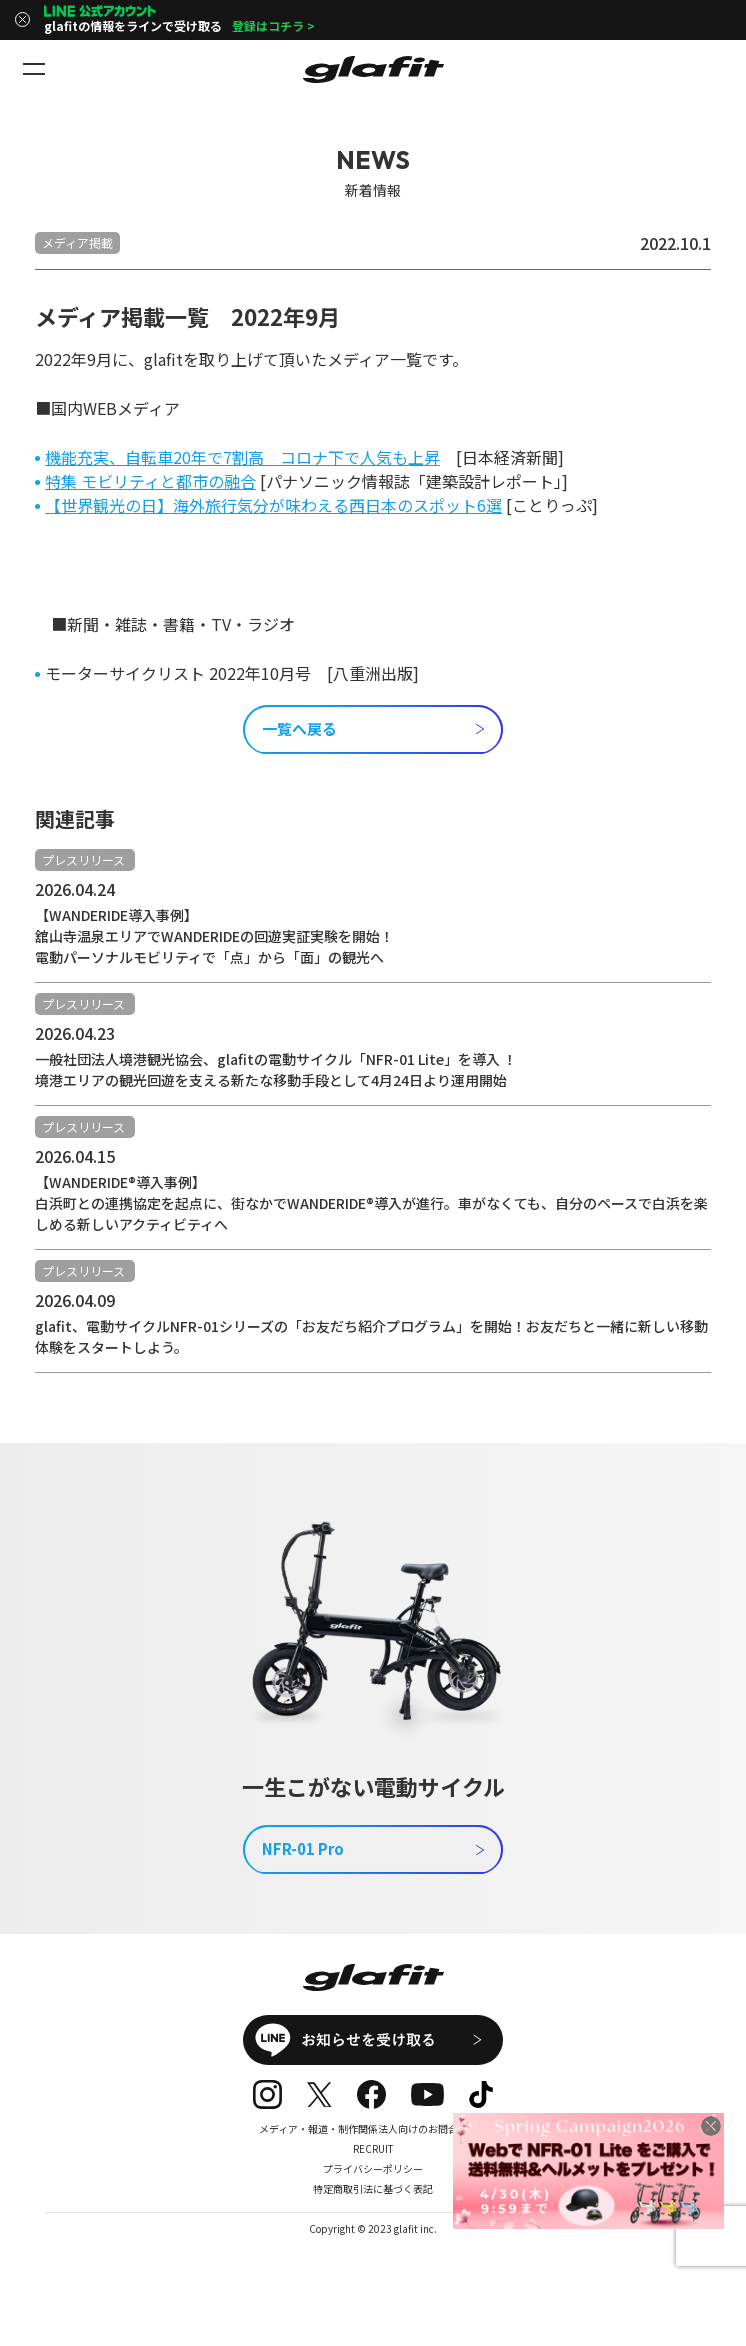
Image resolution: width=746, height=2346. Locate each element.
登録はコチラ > (273, 25)
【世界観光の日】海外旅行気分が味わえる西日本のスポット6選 (273, 505)
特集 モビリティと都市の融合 (150, 481)
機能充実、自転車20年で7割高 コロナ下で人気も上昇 (242, 457)
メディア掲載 (77, 242)
